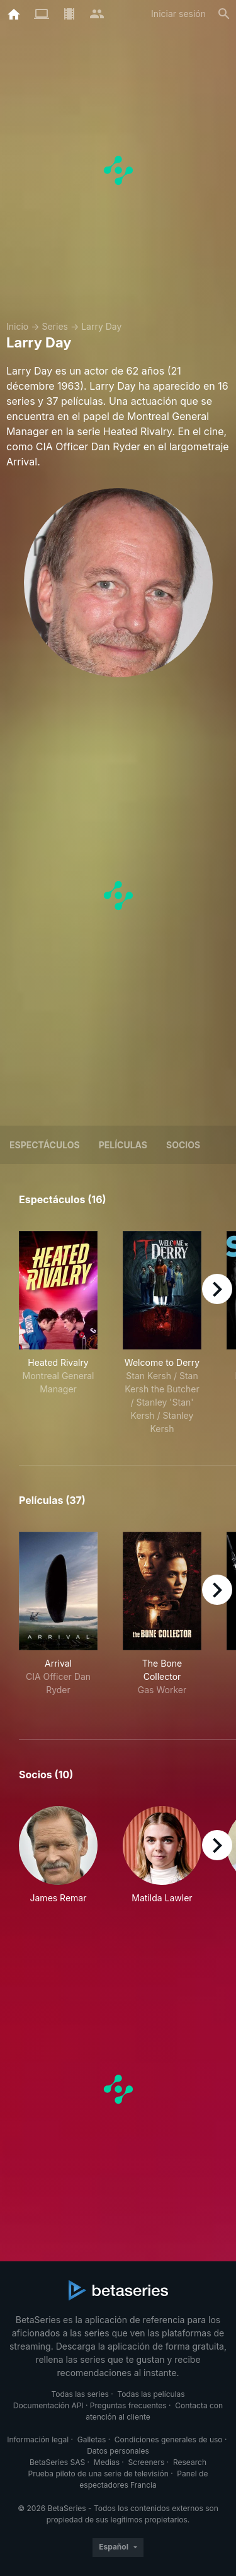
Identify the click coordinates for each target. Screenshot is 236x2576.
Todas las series (79, 2394)
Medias (107, 2462)
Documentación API (48, 2405)
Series (55, 326)
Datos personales (118, 2451)
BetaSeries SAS (57, 2462)
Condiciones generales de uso (169, 2439)
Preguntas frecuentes (128, 2405)
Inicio (17, 326)
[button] (58, 1862)
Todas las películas (150, 2394)
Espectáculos (44, 1144)
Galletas (91, 2439)
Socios (183, 1144)
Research (189, 2462)
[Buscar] (224, 14)
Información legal (38, 2439)
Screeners (146, 2462)
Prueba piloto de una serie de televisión (98, 2473)
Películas (123, 1144)
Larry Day (101, 326)
